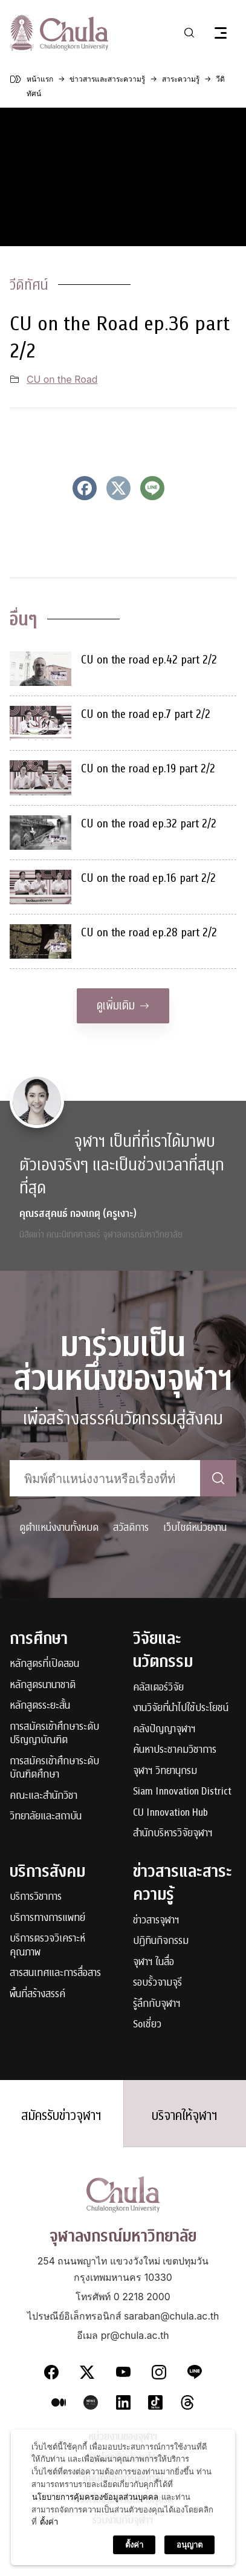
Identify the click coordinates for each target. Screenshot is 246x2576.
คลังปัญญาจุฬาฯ (164, 1729)
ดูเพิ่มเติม (123, 1005)
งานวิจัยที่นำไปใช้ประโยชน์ (180, 1708)
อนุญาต (189, 2544)
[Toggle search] (189, 33)
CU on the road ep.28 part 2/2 (149, 932)
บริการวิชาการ (36, 1897)
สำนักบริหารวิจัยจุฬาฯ (173, 1834)
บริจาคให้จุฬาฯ (185, 2115)
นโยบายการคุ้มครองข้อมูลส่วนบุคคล (95, 2497)
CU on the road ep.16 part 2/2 (148, 878)
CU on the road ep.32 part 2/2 (148, 823)
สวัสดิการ (131, 1527)
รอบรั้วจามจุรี (157, 1983)
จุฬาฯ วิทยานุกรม (165, 1771)
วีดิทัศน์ (29, 285)
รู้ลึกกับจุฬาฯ (157, 2004)
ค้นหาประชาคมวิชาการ (174, 1750)
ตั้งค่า (49, 2521)
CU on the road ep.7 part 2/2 (145, 714)
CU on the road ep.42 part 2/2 (149, 659)
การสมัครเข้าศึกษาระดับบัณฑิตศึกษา (54, 1768)
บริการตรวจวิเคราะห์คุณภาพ (47, 1945)
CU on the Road (62, 379)
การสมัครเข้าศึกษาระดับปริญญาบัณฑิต (54, 1733)
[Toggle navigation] (220, 33)
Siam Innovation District (182, 1792)
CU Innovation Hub (170, 1813)
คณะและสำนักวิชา (43, 1796)
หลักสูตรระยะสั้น (40, 1706)
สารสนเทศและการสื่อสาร (55, 1973)
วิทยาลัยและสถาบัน (46, 1817)
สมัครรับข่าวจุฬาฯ (61, 2115)
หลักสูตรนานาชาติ (43, 1685)
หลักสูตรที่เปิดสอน (44, 1664)
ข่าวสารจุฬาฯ (156, 1921)
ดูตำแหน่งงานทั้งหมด (59, 1527)
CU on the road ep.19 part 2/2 (148, 768)
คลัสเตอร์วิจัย (158, 1688)
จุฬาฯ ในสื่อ (153, 1962)
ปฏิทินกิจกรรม (161, 1941)
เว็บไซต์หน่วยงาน (195, 1527)
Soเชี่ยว (147, 2025)
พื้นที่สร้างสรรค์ (37, 1994)
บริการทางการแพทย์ (47, 1918)
